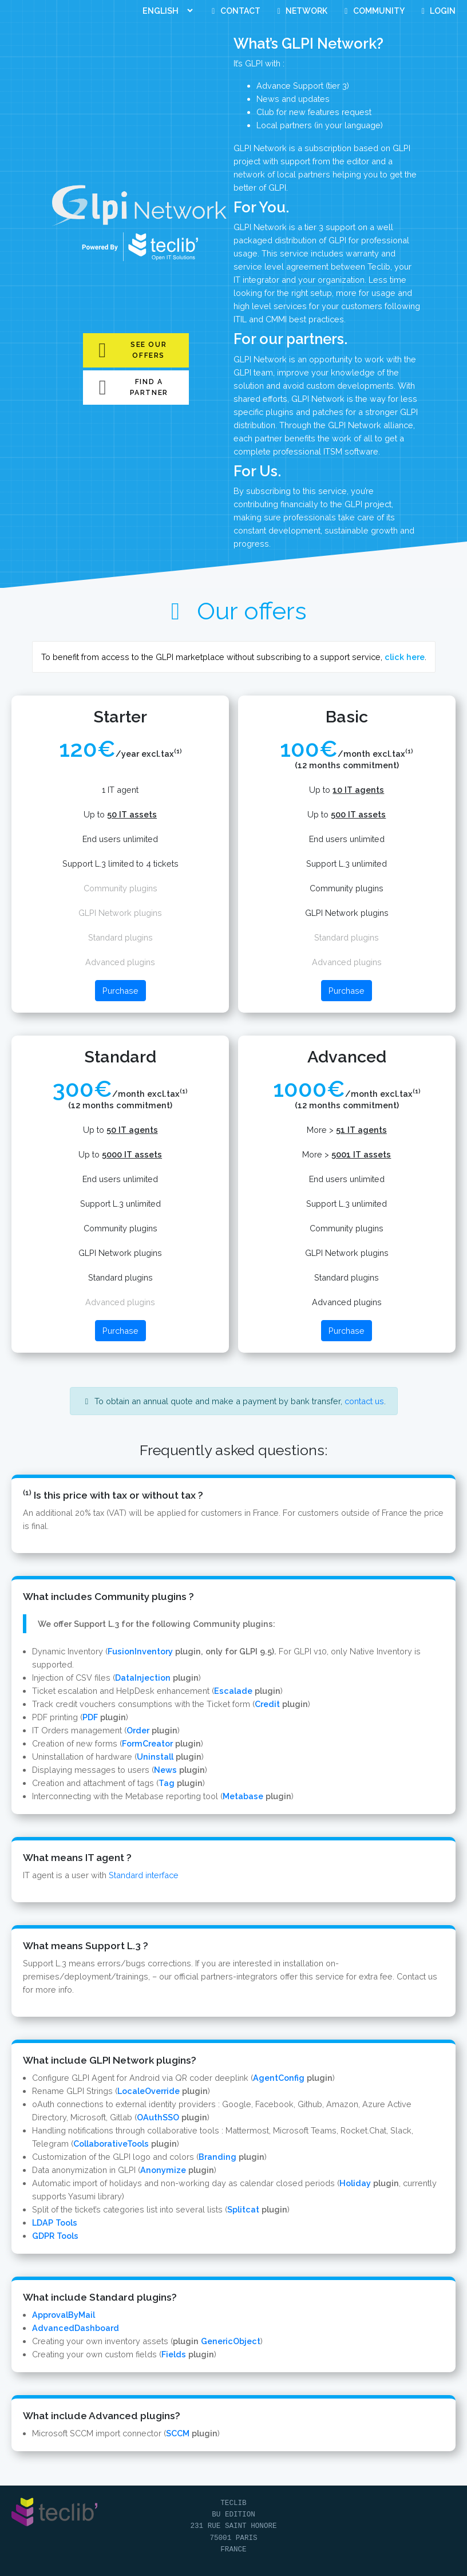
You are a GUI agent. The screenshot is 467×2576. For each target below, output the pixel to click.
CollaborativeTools (111, 2143)
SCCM (177, 2433)
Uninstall (155, 1756)
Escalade (233, 1691)
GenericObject (230, 2341)
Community (373, 10)
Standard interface (144, 1875)
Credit (267, 1704)
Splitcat (243, 2209)
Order (137, 1730)
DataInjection (143, 1677)
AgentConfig (278, 2078)
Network (301, 10)
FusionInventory (140, 1651)
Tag (167, 1783)
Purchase (120, 990)
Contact (234, 10)
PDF (90, 1717)
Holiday (355, 2183)
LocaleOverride (148, 2091)
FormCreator (147, 1743)
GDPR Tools (55, 2236)
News (165, 1770)
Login (437, 10)
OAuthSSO (158, 2117)
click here (405, 657)
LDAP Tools (54, 2222)
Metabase (243, 1796)
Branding (217, 2157)
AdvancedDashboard (75, 2328)
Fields (173, 2354)
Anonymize (163, 2170)
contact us (364, 1401)
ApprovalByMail (63, 2315)
